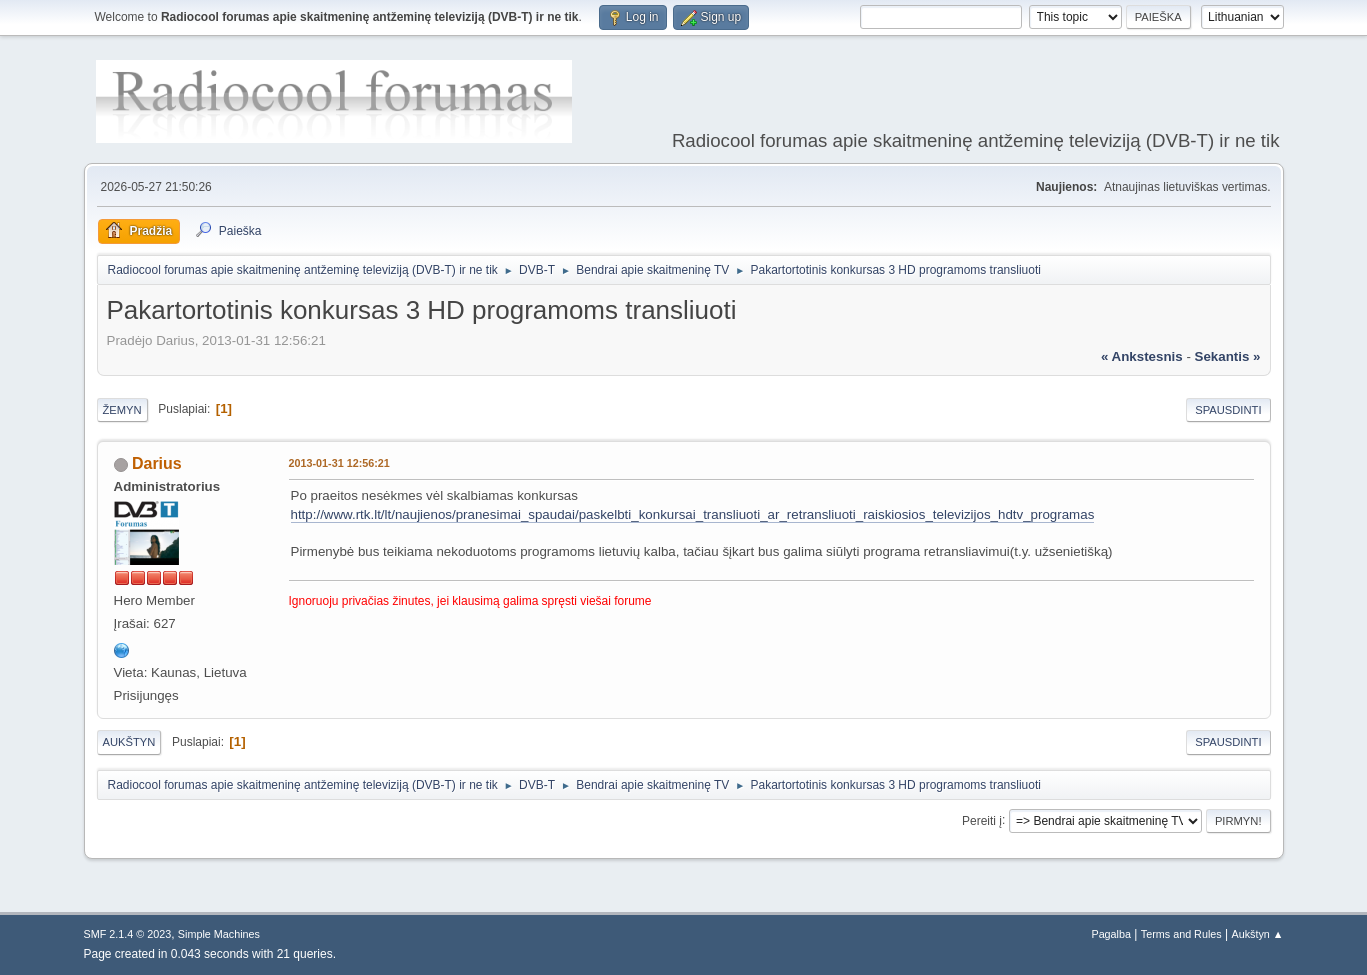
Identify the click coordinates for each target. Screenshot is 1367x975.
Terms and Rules (1181, 934)
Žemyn (122, 410)
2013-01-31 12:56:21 (339, 463)
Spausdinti (1228, 410)
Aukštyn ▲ (1257, 934)
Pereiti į (982, 820)
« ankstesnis (1142, 356)
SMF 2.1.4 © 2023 (128, 934)
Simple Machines (219, 934)
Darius (157, 463)
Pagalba (1111, 934)
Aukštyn (129, 742)
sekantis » (1228, 356)
